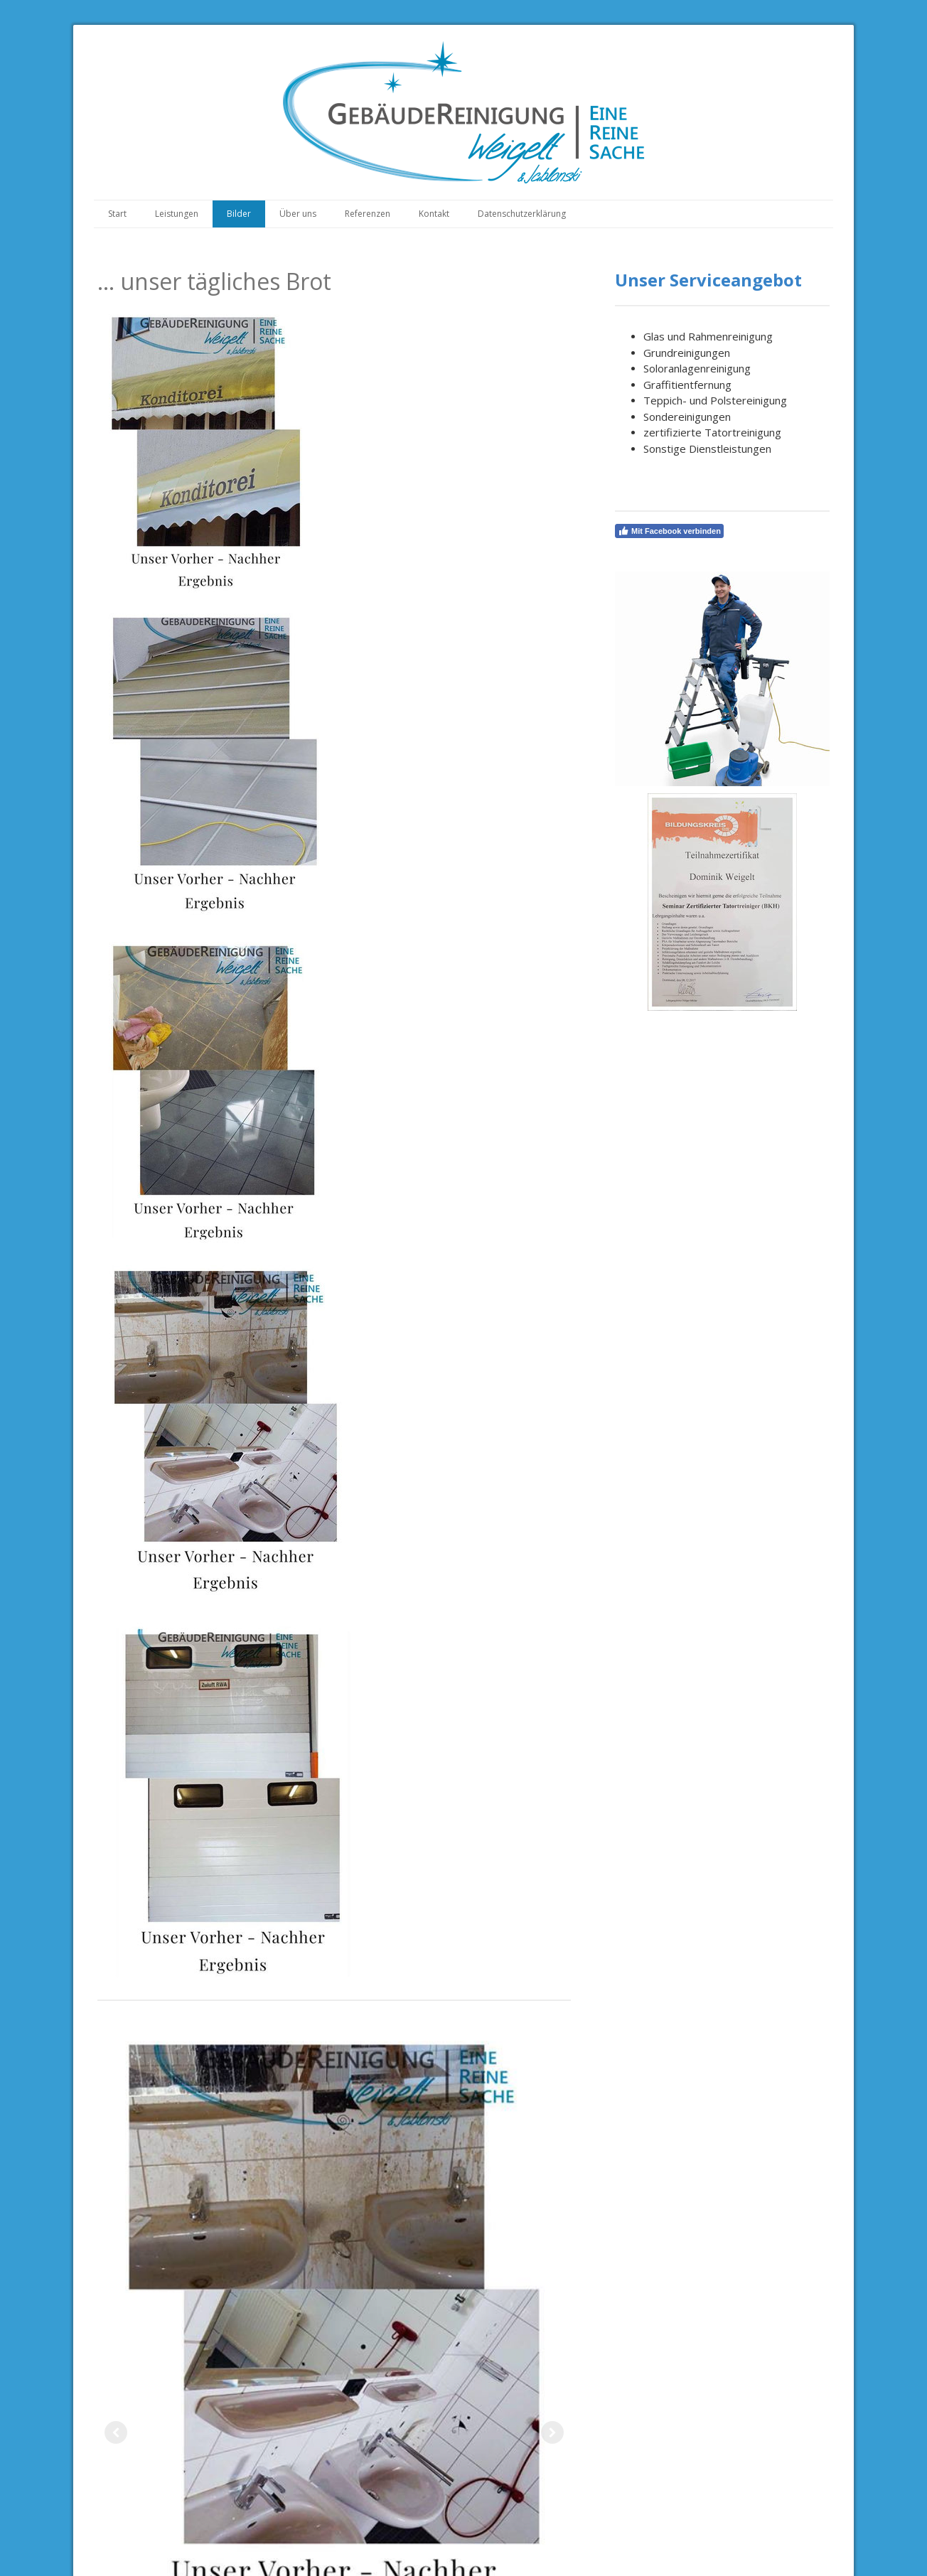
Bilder (239, 214)
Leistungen (176, 214)
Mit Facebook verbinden (669, 531)
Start (117, 214)
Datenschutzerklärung (522, 214)
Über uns (297, 214)
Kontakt (434, 214)
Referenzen (367, 214)
